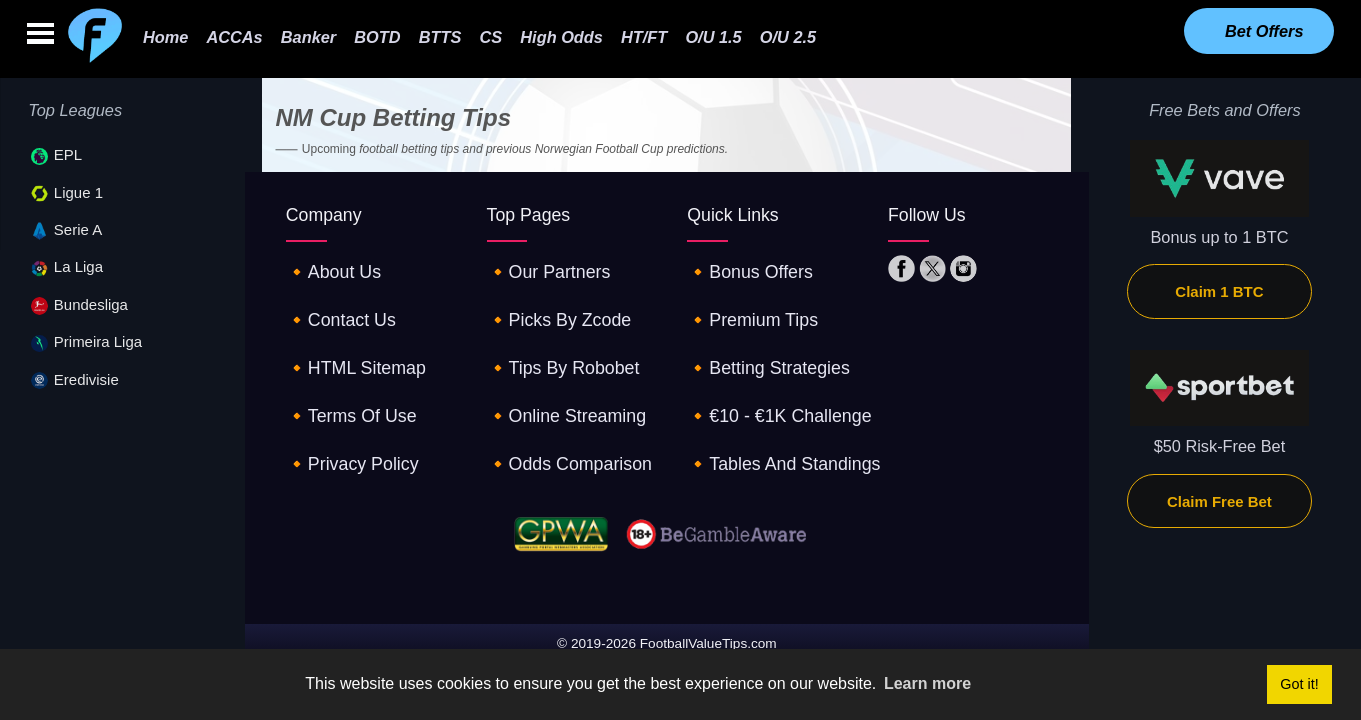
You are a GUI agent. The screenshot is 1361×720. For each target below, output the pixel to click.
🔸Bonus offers (744, 266)
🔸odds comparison (563, 412)
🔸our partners (543, 266)
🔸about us (329, 266)
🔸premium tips (747, 303)
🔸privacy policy (347, 412)
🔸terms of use (346, 376)
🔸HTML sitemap (350, 339)
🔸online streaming (560, 376)
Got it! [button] (1299, 684)
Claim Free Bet (1219, 501)
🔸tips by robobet (557, 339)
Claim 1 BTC (1219, 291)
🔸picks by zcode (553, 303)
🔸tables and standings (775, 412)
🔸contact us (336, 303)
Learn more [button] (927, 683)
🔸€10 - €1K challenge (771, 376)
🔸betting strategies (761, 339)
